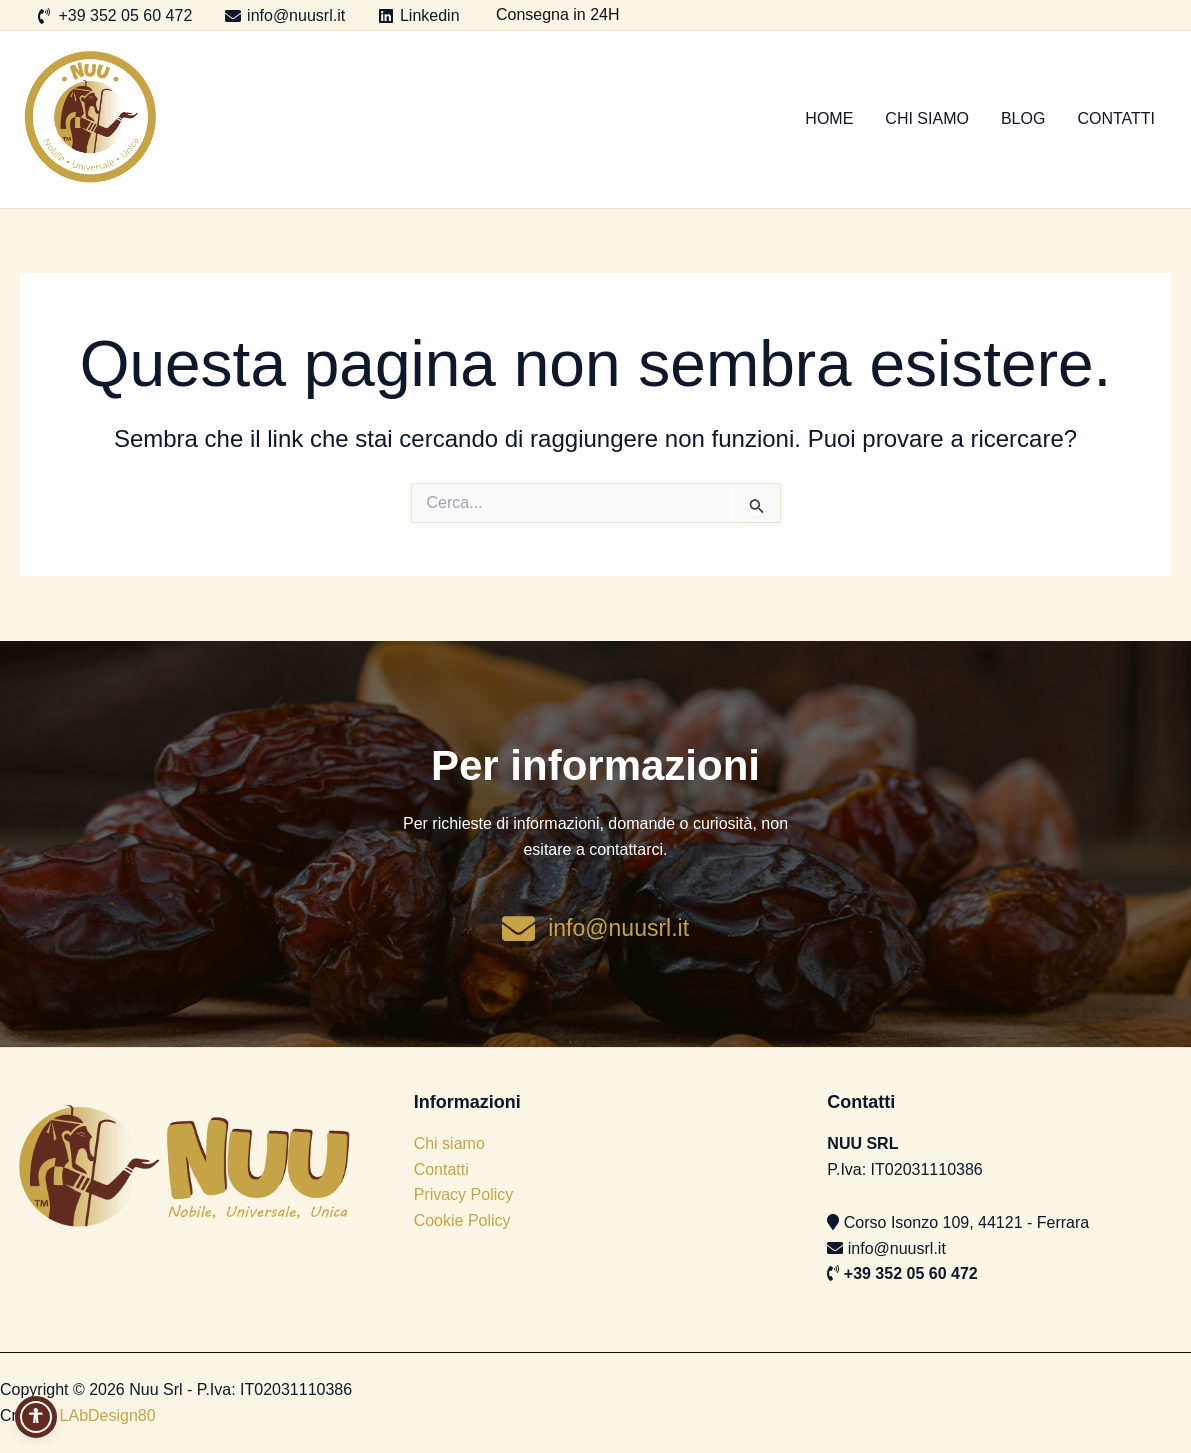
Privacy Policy (464, 1194)
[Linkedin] (419, 16)
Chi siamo (927, 118)
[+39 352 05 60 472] (114, 16)
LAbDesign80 (108, 1415)
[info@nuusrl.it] (285, 16)
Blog (1023, 118)
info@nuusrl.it (897, 1248)
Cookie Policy (462, 1220)
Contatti (1116, 118)
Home (829, 118)
